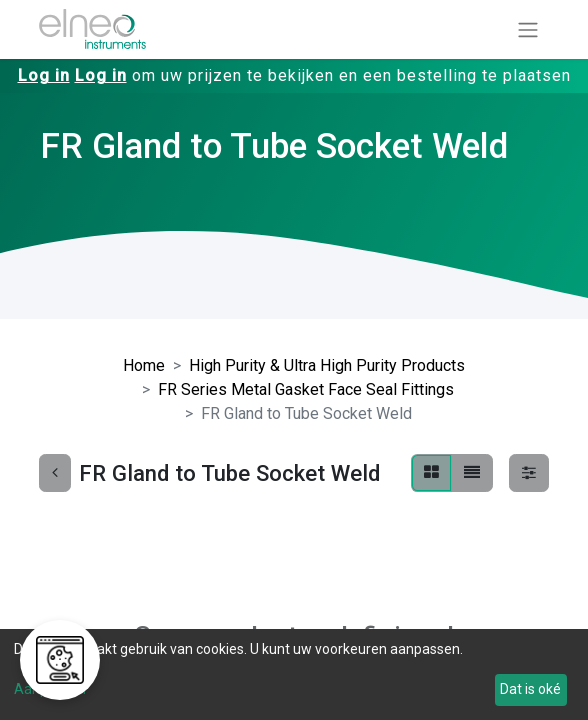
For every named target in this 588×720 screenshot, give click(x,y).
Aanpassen (50, 689)
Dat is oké (530, 689)
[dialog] (294, 674)
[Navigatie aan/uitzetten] (528, 29)
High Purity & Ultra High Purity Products (327, 365)
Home (144, 365)
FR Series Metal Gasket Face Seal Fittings (306, 389)
